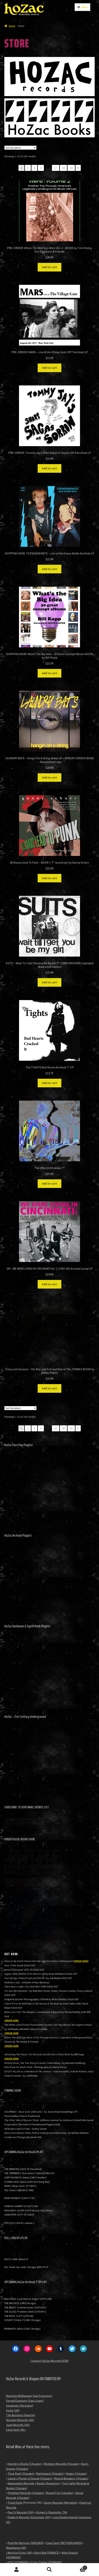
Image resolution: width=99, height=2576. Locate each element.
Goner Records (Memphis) (60, 2457)
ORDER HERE (81, 1915)
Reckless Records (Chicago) (61, 2418)
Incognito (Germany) (19, 2359)
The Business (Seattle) (20, 2369)
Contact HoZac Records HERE (49, 2315)
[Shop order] (20, 148)
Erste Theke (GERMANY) (46, 2516)
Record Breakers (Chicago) (71, 2432)
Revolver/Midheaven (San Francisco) (29, 2350)
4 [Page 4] (40, 168)
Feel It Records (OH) (21, 2466)
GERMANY (13, 2511)
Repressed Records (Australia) (27, 2536)
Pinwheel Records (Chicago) (26, 2447)
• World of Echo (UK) (19, 2507)
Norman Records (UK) (20, 2374)
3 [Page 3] (34, 168)
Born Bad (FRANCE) (46, 2507)
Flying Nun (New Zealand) (24, 2545)
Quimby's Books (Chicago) (24, 2418)
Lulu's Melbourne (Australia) (26, 2521)
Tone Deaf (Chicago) (21, 2427)
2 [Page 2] (27, 168)
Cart (77, 2567)
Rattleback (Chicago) (50, 2427)
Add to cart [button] (49, 267)
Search (49, 2569)
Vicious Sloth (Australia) (23, 2531)
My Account (16, 2569)
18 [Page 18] (63, 168)
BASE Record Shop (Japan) (54, 2540)
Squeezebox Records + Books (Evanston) (34, 2437)
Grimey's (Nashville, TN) (51, 2466)
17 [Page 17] (55, 168)
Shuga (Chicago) (76, 2427)
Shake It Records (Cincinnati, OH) (29, 2471)
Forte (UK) (13, 2364)
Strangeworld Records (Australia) (29, 2526)
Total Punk (15, 2457)
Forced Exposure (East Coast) (25, 2355)
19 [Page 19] (71, 168)
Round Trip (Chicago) (59, 2447)
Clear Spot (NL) (16, 2384)
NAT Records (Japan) (21, 2540)
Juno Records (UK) (18, 2379)
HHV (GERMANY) (18, 2516)
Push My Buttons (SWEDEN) (25, 2497)
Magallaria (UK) (16, 2502)
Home (12, 26)
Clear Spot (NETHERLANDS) (64, 2497)
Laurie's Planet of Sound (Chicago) (30, 2432)
